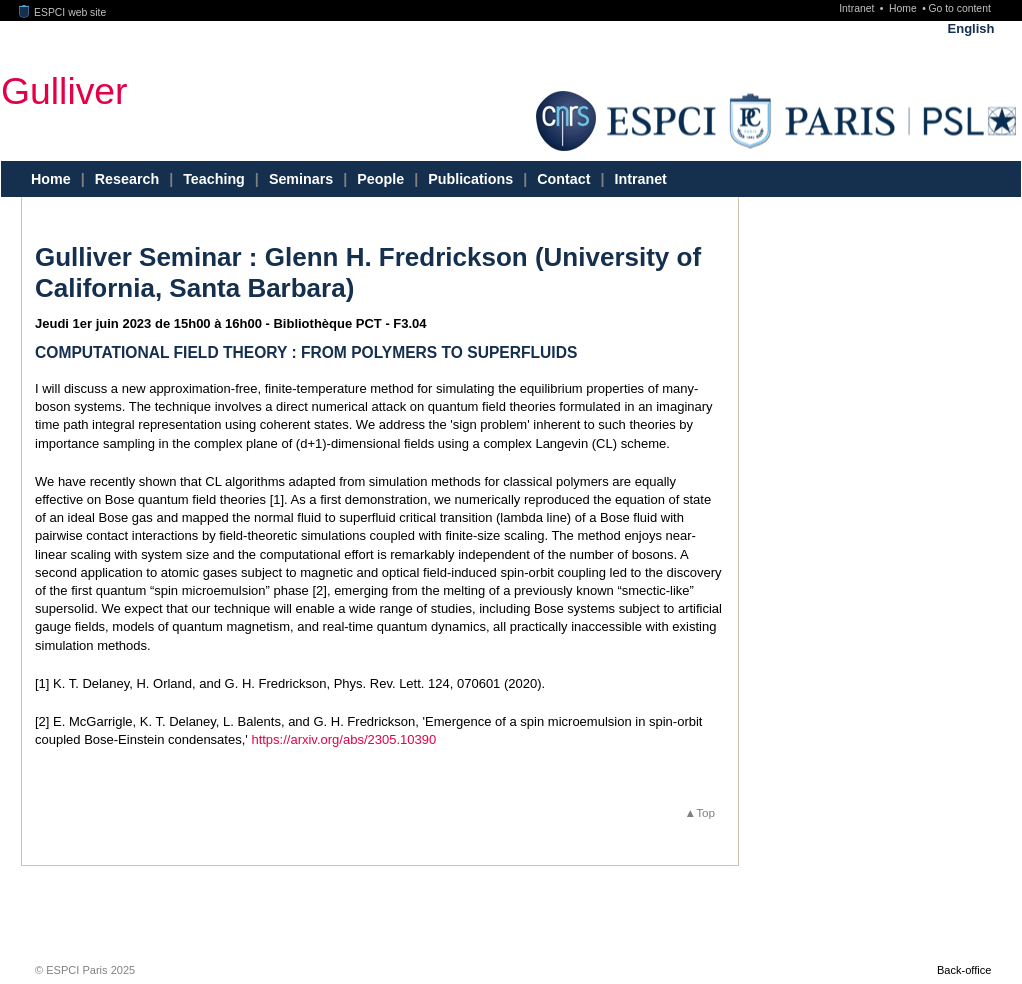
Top (705, 812)
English (971, 28)
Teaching (214, 179)
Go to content (959, 8)
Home (904, 8)
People (380, 179)
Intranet (858, 8)
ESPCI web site (63, 12)
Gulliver (64, 90)
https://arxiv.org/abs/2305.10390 (343, 739)
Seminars (301, 179)
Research (127, 179)
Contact (563, 179)
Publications (470, 179)
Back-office (964, 970)
